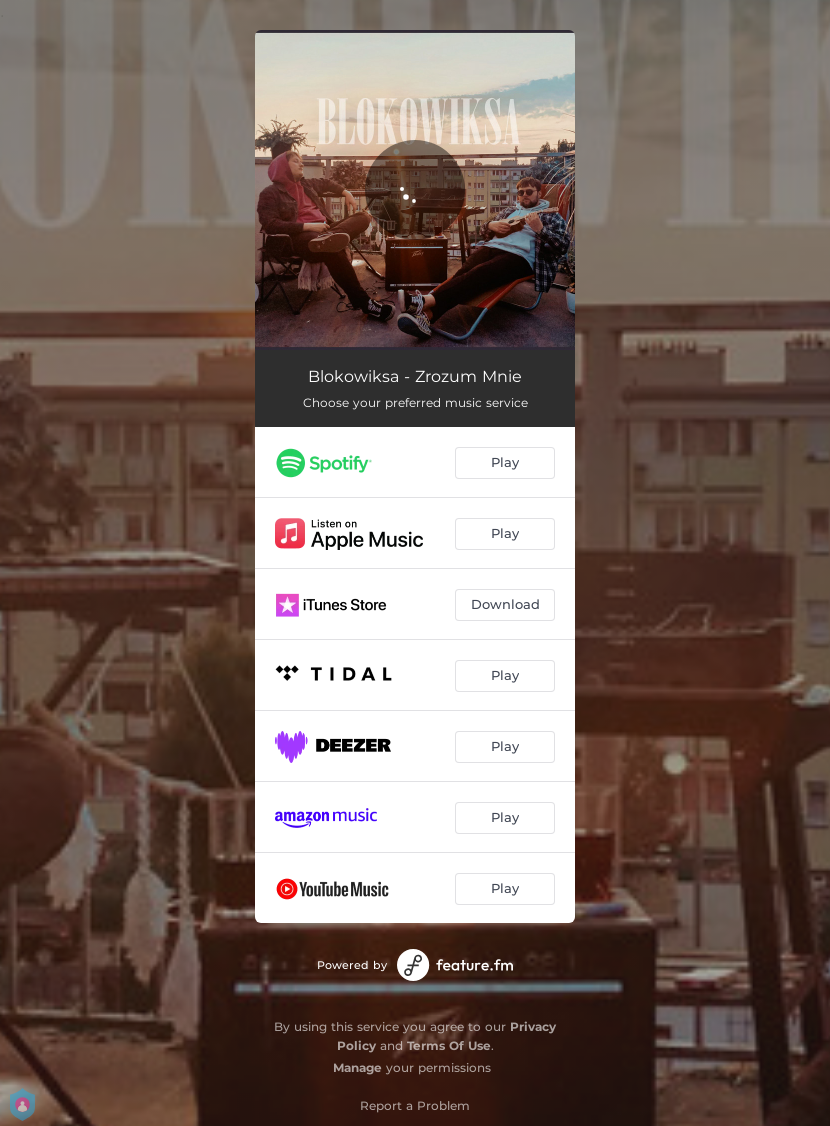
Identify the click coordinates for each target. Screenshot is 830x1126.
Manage (357, 1067)
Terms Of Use (449, 1045)
